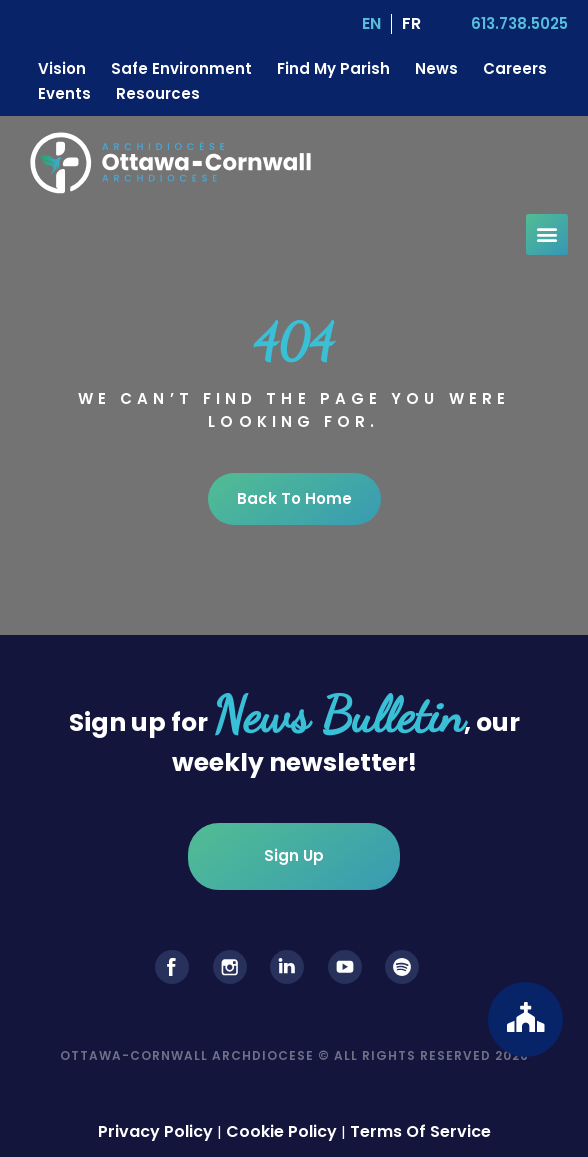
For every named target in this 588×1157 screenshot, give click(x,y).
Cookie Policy (281, 1131)
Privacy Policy (155, 1131)
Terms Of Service (420, 1131)
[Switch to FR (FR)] (411, 24)
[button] (547, 234)
